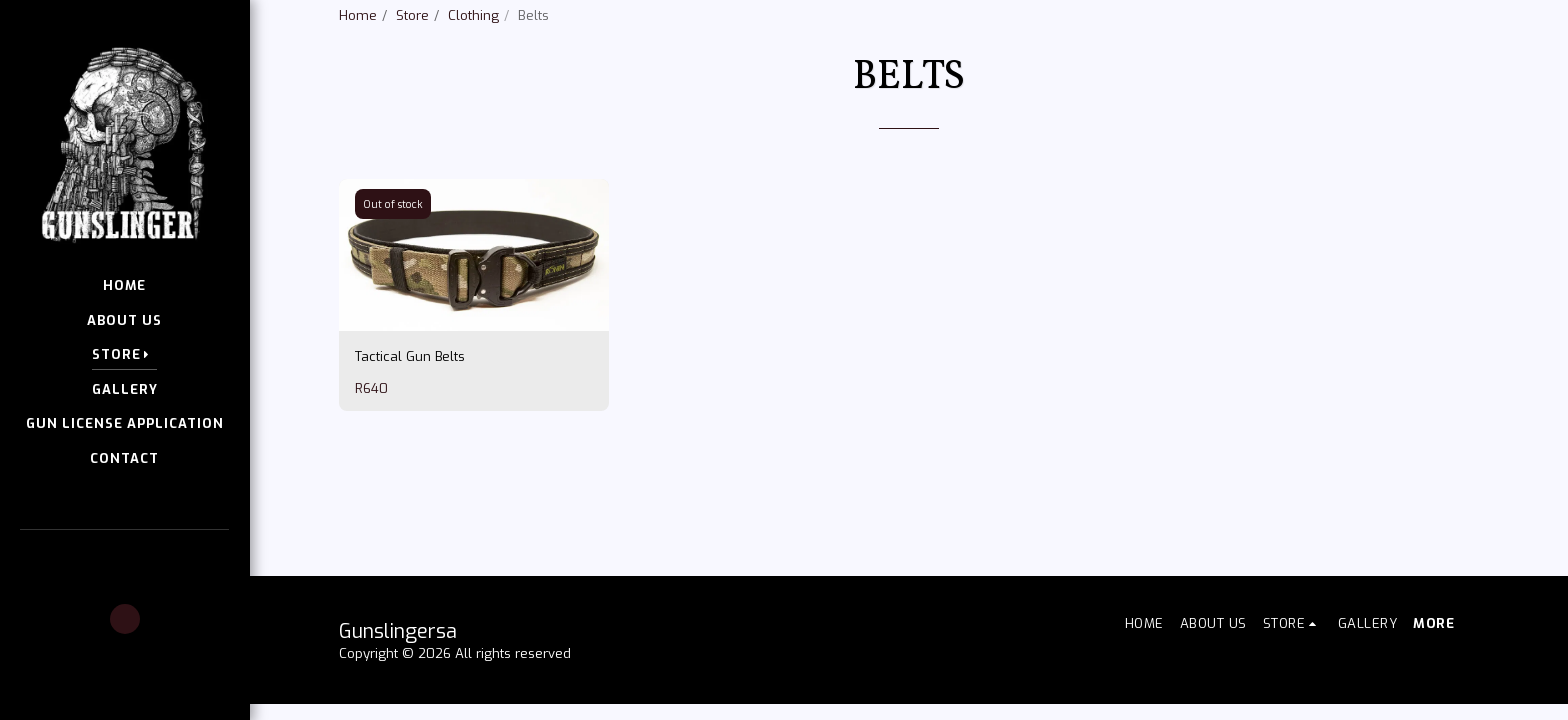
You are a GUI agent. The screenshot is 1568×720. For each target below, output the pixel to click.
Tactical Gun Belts (410, 406)
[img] (474, 306)
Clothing (473, 15)
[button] (124, 558)
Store (412, 15)
